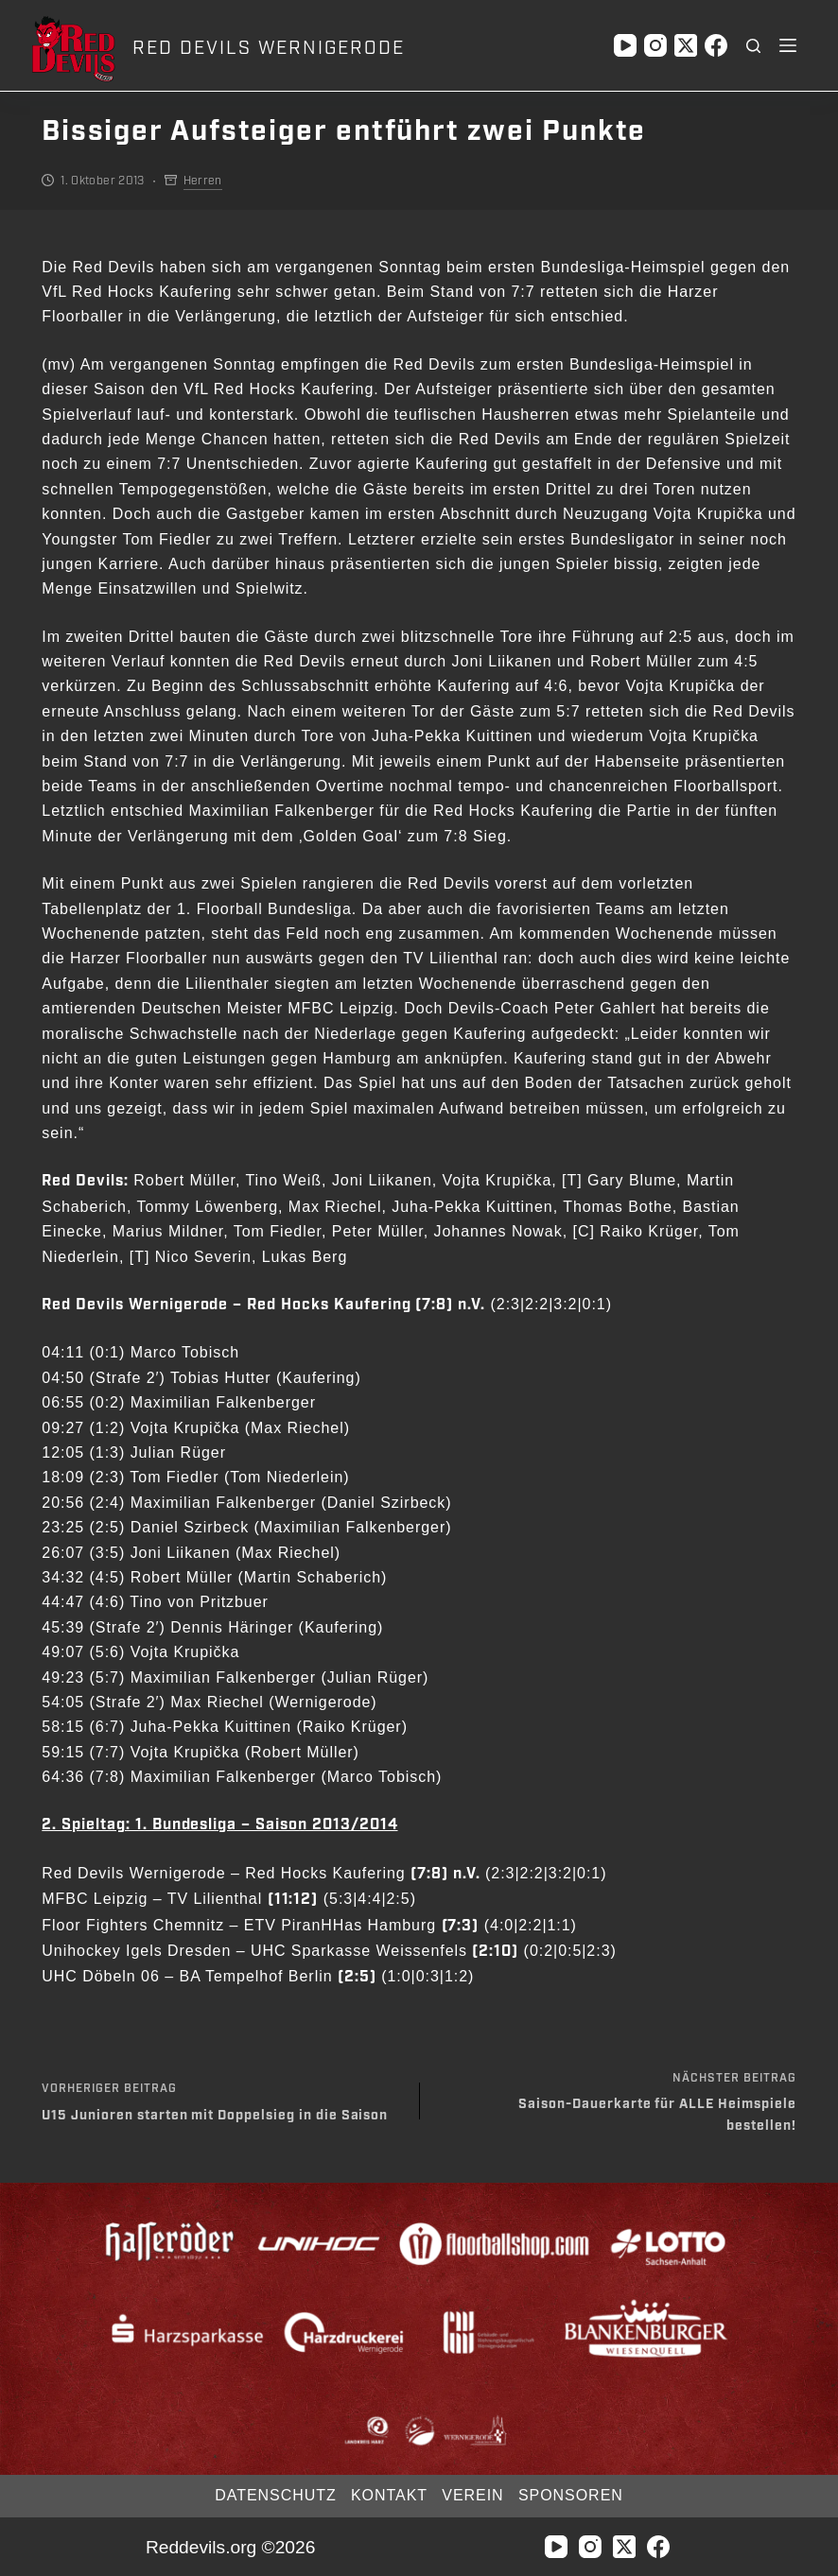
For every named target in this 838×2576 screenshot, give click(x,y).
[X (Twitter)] (685, 45)
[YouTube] (625, 45)
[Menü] (787, 45)
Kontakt (388, 2495)
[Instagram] (655, 45)
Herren (202, 180)
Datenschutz (271, 2495)
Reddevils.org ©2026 (230, 2547)
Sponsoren (574, 2495)
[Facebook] (716, 45)
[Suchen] (753, 46)
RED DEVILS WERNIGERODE (268, 48)
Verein (474, 2495)
